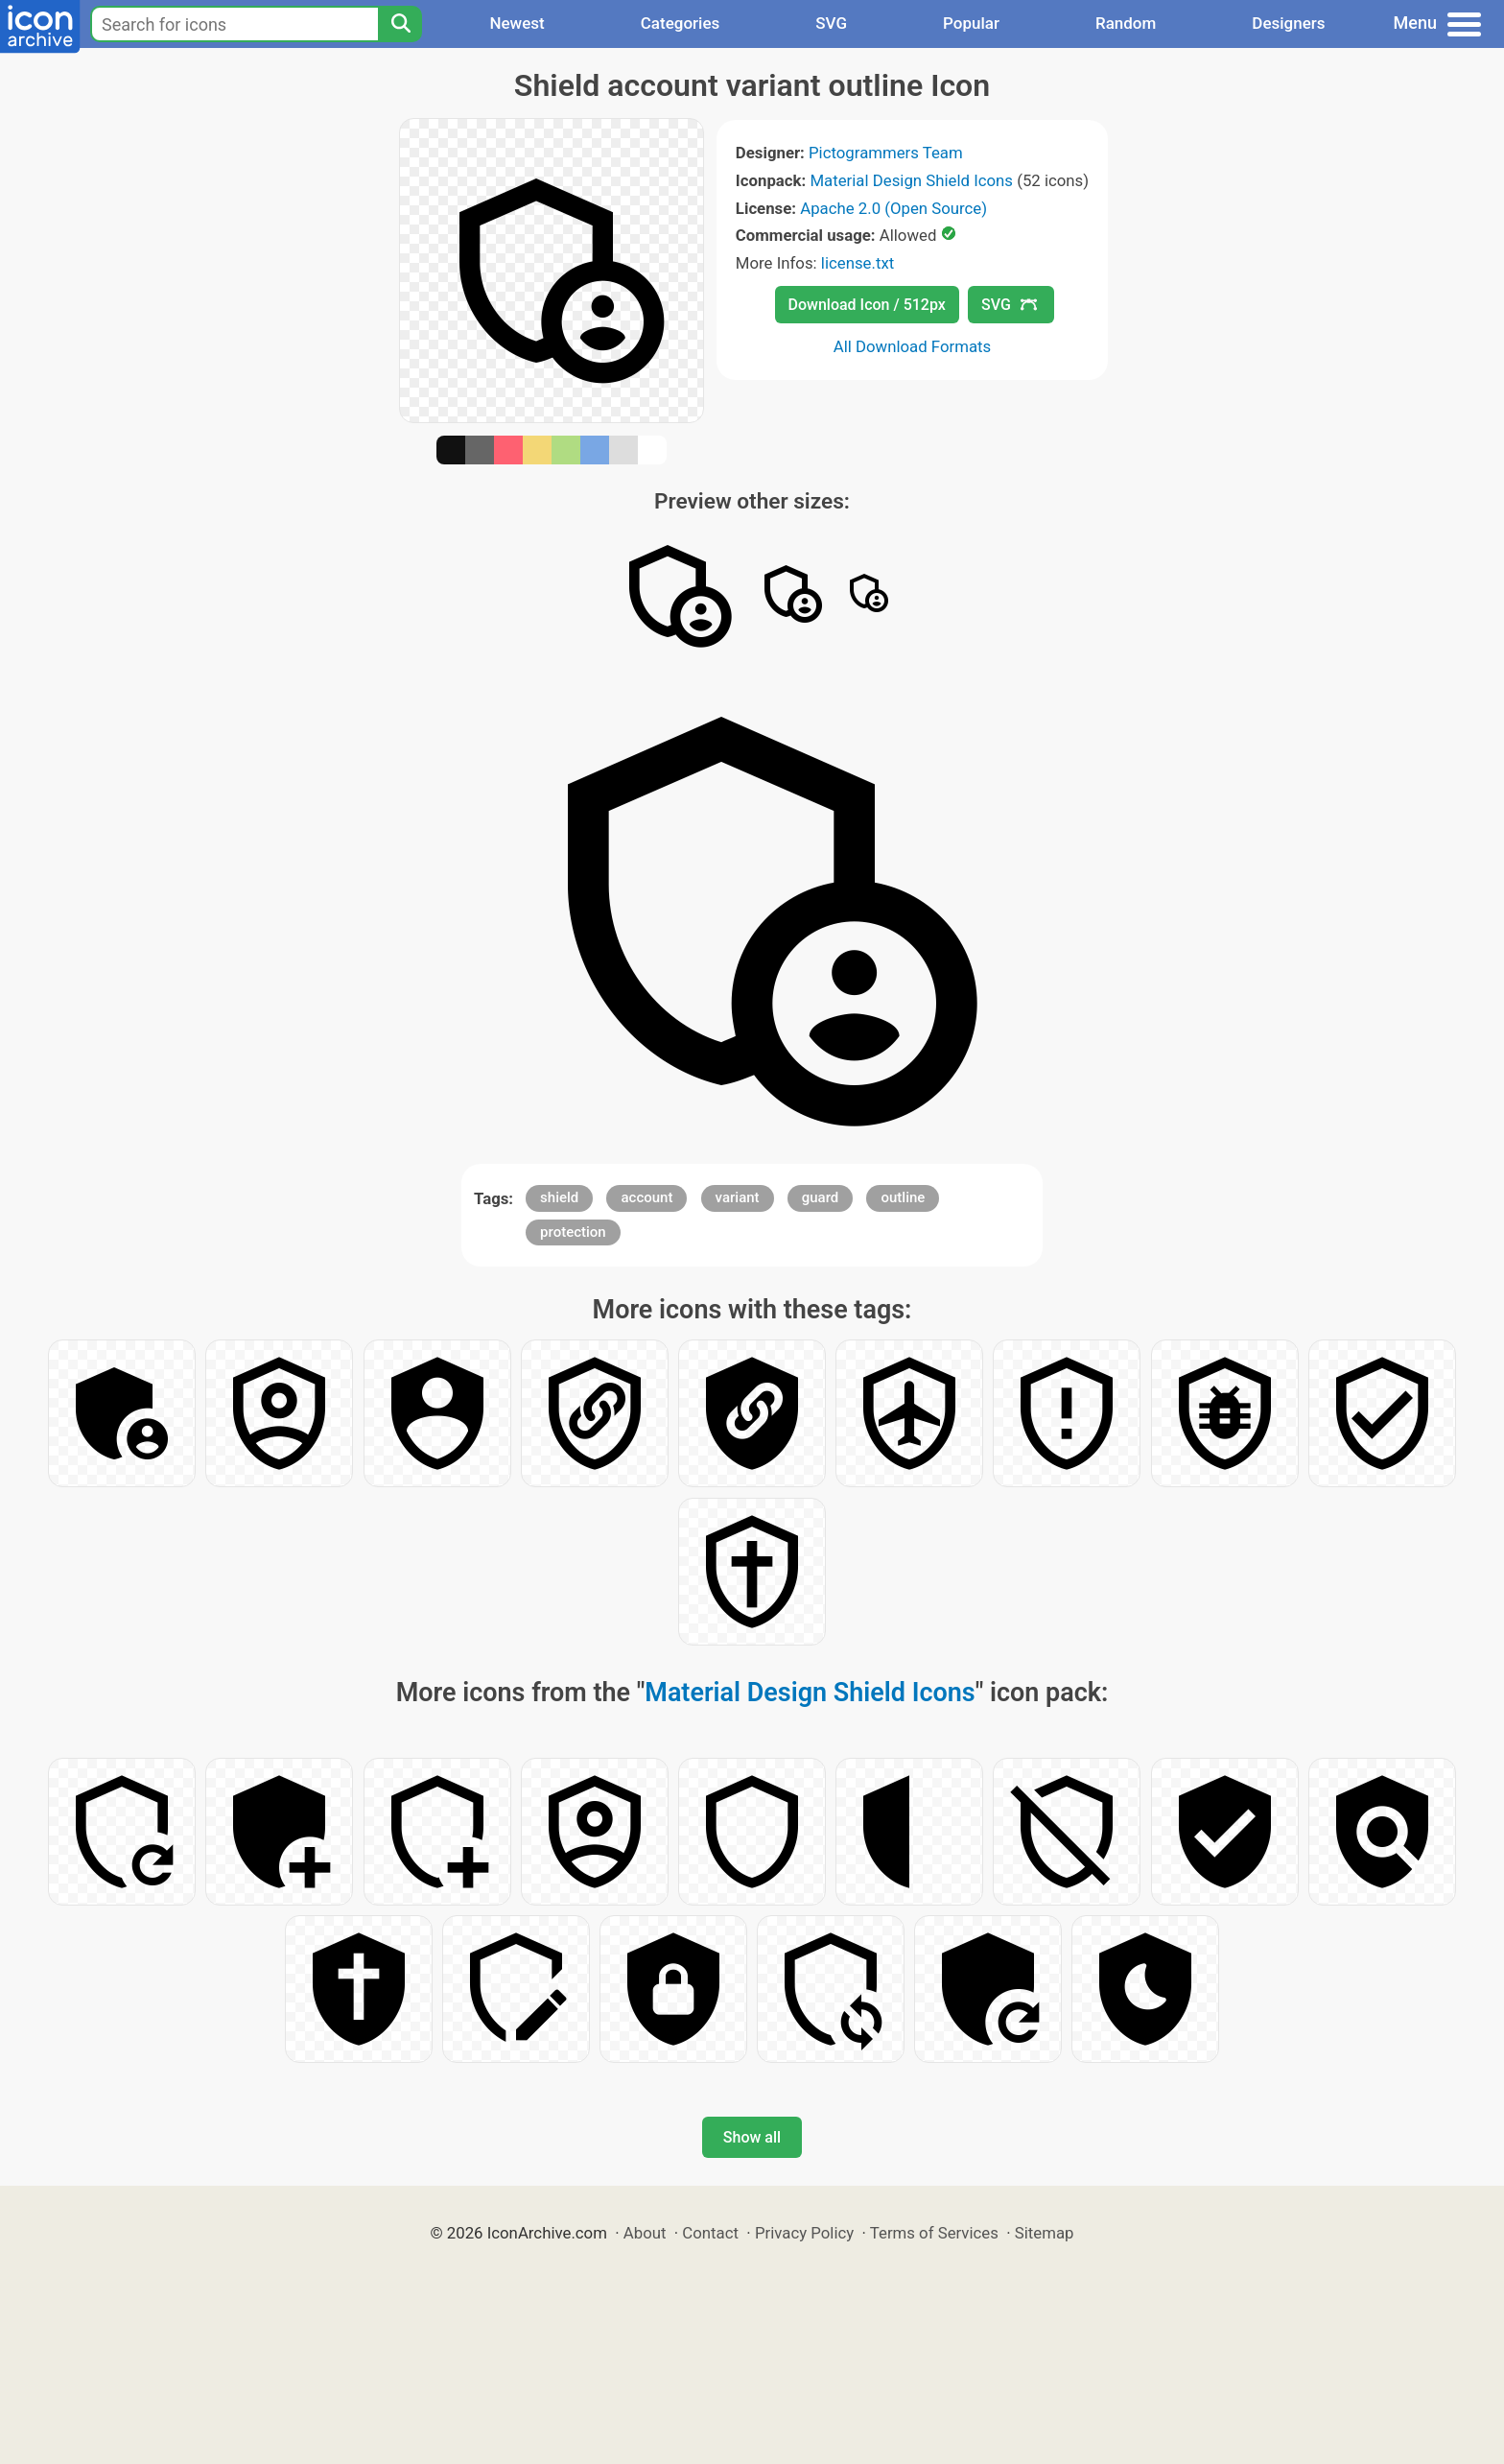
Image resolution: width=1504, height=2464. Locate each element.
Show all (752, 2137)
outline (903, 1197)
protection (573, 1232)
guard (820, 1197)
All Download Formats (913, 346)
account (646, 1197)
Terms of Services (934, 2232)
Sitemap (1044, 2232)
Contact (710, 2232)
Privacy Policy (804, 2232)
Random (1125, 23)
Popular (971, 23)
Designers (1288, 23)
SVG (831, 23)
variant (738, 1197)
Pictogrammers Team (886, 152)
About (645, 2232)
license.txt (857, 262)
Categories (680, 23)
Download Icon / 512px (867, 305)
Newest (516, 23)
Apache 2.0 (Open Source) (893, 208)
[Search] (400, 24)
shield (559, 1197)
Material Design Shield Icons (911, 180)
